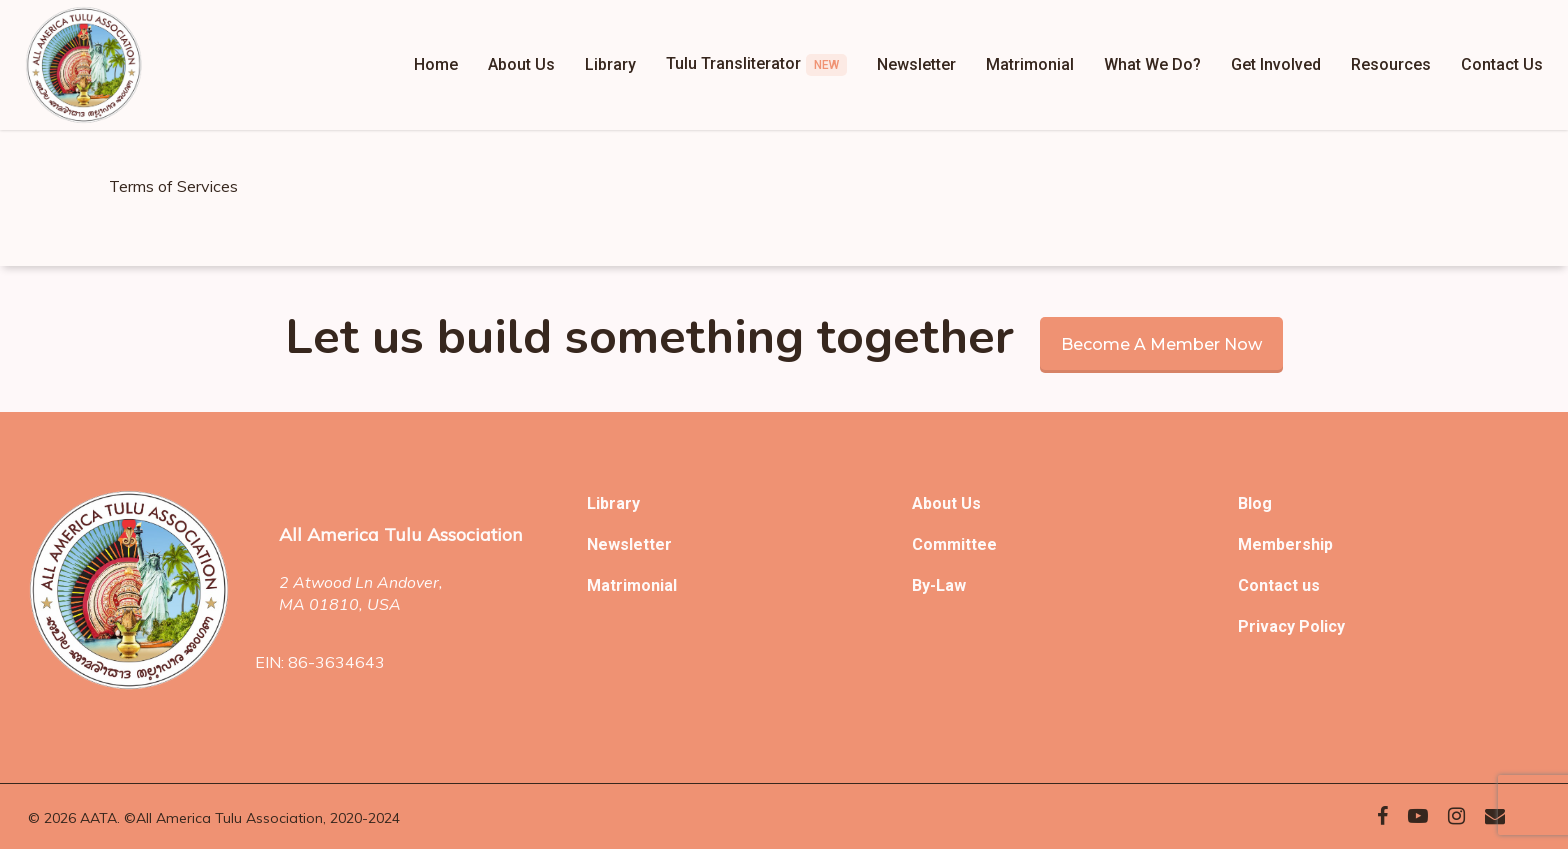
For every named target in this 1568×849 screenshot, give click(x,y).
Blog (1255, 503)
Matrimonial (632, 585)
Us (971, 503)
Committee (954, 544)
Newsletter (629, 544)
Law (951, 585)
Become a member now (1161, 344)
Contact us (1279, 585)
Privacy (1268, 626)
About (936, 503)
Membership (1285, 544)
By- (924, 585)
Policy (1322, 626)
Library (613, 503)
